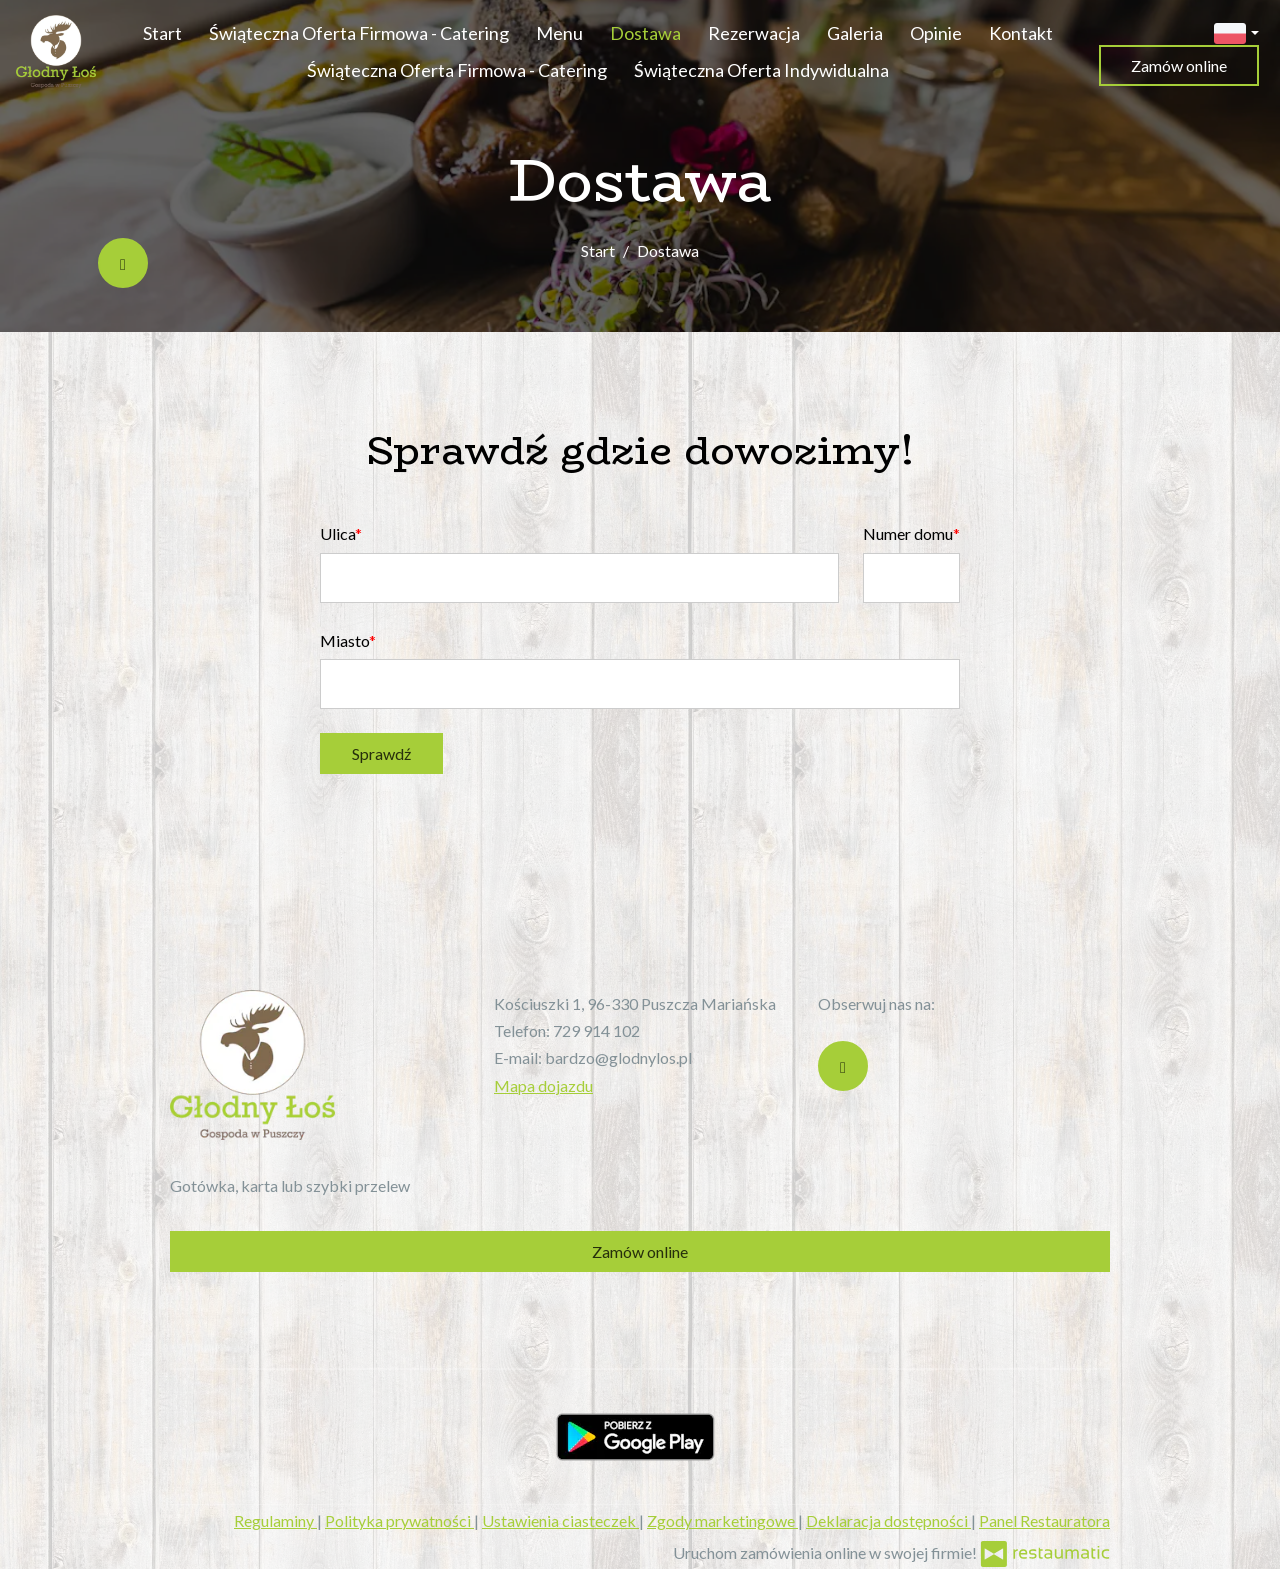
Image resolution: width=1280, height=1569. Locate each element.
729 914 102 (596, 1030)
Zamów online (1179, 65)
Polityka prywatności (399, 1520)
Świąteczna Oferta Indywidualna (761, 70)
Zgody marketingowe (722, 1520)
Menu (559, 33)
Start (162, 33)
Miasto (344, 640)
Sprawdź (381, 753)
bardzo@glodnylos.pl (618, 1057)
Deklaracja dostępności (888, 1520)
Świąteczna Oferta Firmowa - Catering (359, 33)
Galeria (855, 33)
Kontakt (1021, 33)
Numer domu (908, 533)
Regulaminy (275, 1520)
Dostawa (645, 33)
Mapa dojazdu (543, 1085)
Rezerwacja (754, 33)
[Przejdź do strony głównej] (56, 51)
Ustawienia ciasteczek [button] (560, 1520)
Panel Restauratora (1044, 1520)
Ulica (337, 533)
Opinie (936, 33)
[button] (1236, 30)
